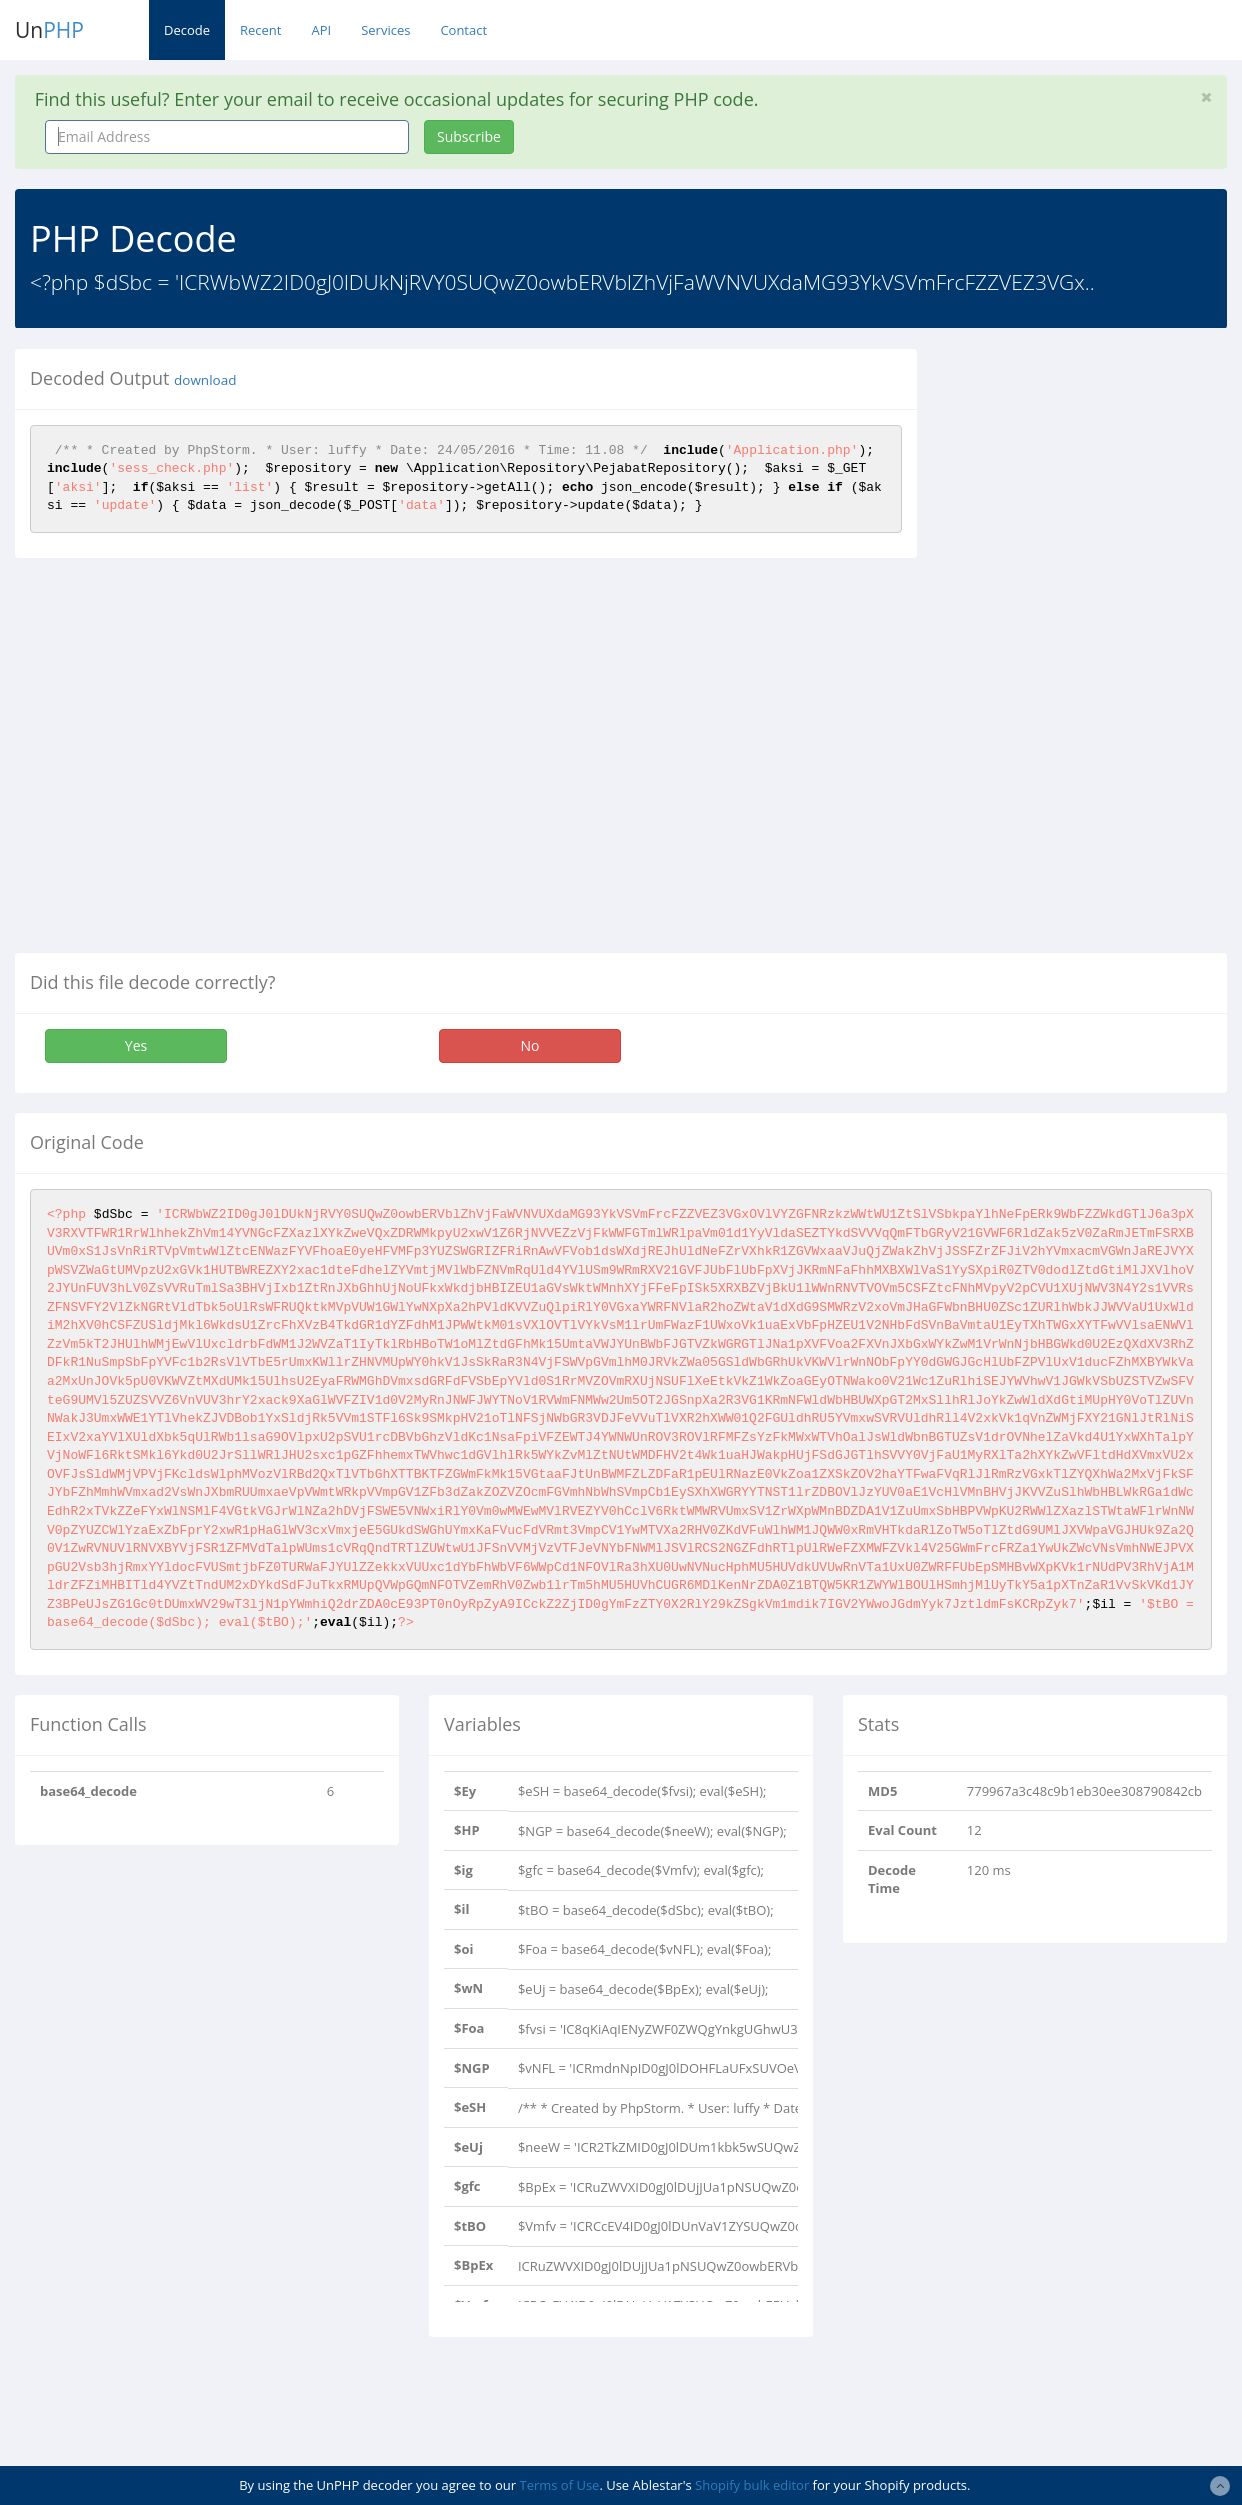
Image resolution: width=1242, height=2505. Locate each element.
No (530, 1045)
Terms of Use (559, 2485)
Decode (187, 30)
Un (49, 30)
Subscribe (469, 136)
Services (385, 30)
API (321, 30)
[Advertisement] (1094, 649)
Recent (260, 30)
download (205, 380)
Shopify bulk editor (752, 2485)
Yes (136, 1045)
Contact (463, 30)
